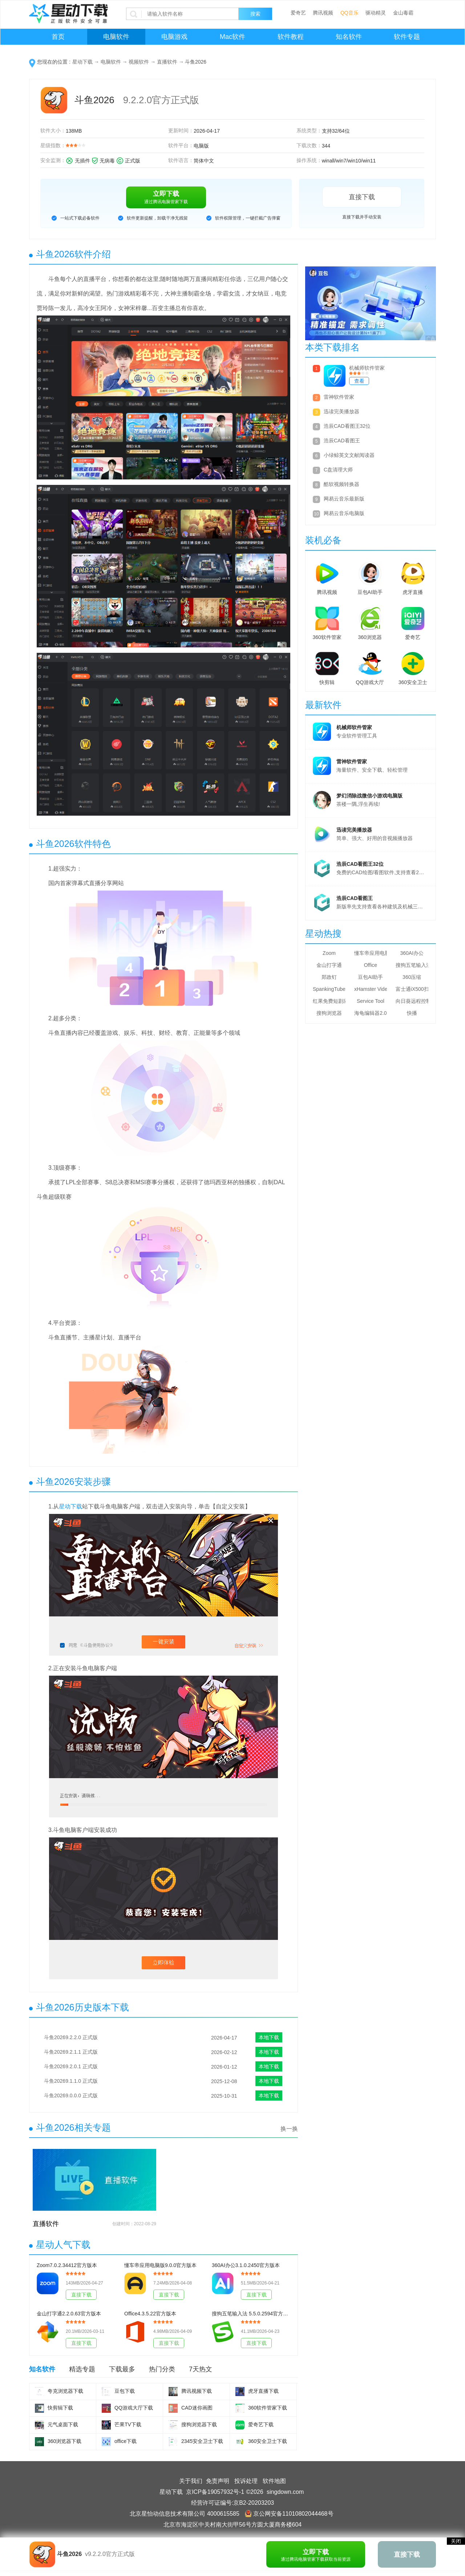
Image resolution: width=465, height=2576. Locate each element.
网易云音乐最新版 (344, 499)
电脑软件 (116, 36)
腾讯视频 (323, 13)
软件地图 (274, 2481)
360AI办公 (412, 953)
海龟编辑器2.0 (370, 1013)
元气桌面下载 (63, 2424)
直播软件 (167, 62)
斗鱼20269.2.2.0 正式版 (71, 2037)
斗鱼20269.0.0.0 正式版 (71, 2095)
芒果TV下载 (127, 2424)
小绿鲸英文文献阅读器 (349, 455)
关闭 (456, 2541)
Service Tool (370, 1001)
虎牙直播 (413, 592)
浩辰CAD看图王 (342, 440)
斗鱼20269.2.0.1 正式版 (71, 2066)
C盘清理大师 (338, 470)
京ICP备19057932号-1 (215, 2492)
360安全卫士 (413, 682)
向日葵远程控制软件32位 (412, 1001)
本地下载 (269, 2037)
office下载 (125, 2441)
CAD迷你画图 (197, 2408)
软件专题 (407, 36)
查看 (359, 381)
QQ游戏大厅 (370, 682)
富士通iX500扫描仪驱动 (412, 989)
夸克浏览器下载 (65, 2391)
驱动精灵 (375, 13)
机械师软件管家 (367, 368)
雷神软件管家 (339, 397)
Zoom (329, 953)
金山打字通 (329, 965)
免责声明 (217, 2481)
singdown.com (285, 2492)
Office (370, 965)
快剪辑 (327, 682)
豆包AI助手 (370, 592)
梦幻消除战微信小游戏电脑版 (369, 796)
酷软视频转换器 (341, 484)
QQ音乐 (349, 13)
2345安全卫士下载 (202, 2441)
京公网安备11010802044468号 (289, 2514)
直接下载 (362, 197)
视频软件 (139, 62)
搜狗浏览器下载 (199, 2424)
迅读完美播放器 (341, 411)
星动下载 (82, 62)
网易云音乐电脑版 (344, 513)
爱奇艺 (298, 13)
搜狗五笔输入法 (412, 965)
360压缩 (412, 977)
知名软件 (349, 36)
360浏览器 (370, 637)
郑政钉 (329, 977)
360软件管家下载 (267, 2408)
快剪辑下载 (60, 2408)
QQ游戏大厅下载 (133, 2408)
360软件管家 (326, 637)
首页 (58, 36)
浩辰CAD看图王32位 (347, 426)
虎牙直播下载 (263, 2391)
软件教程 (291, 36)
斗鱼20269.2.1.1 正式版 (71, 2052)
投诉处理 (246, 2481)
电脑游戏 (174, 36)
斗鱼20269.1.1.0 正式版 (71, 2081)
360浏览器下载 (64, 2441)
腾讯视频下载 (196, 2391)
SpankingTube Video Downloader (329, 989)
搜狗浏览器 (329, 1013)
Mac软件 (232, 36)
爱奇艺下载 (261, 2424)
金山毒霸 (403, 13)
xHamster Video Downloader (370, 989)
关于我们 (190, 2481)
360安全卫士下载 (267, 2441)
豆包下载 (124, 2391)
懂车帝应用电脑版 (370, 953)
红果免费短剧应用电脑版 (329, 1001)
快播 (412, 1013)
